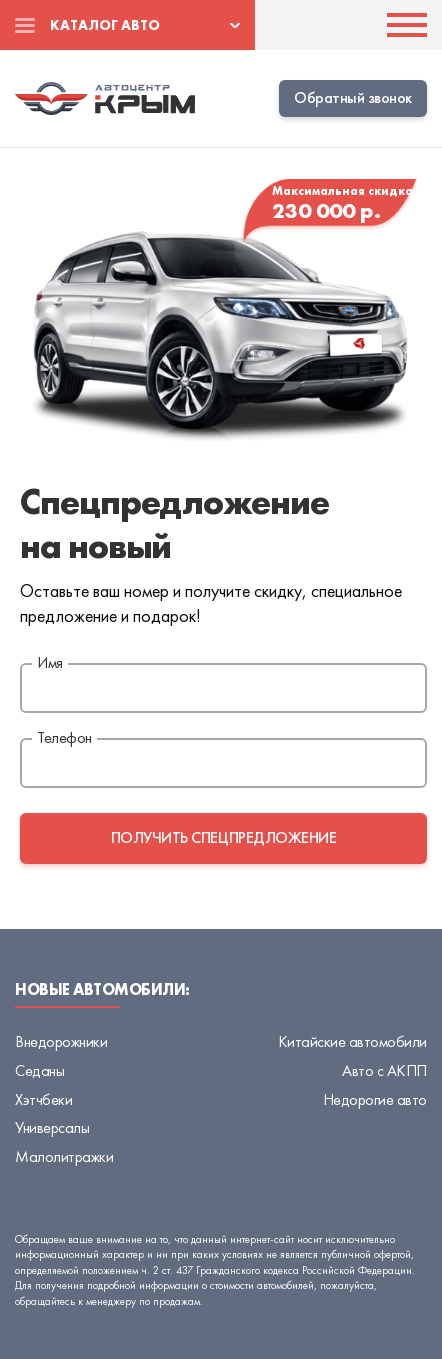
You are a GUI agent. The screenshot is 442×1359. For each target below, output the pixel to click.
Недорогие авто (375, 1099)
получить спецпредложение (223, 837)
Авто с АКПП (384, 1070)
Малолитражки (64, 1156)
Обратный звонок (353, 97)
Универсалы (52, 1127)
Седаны (39, 1070)
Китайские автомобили (352, 1041)
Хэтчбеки (43, 1099)
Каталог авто (105, 25)
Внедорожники (61, 1041)
